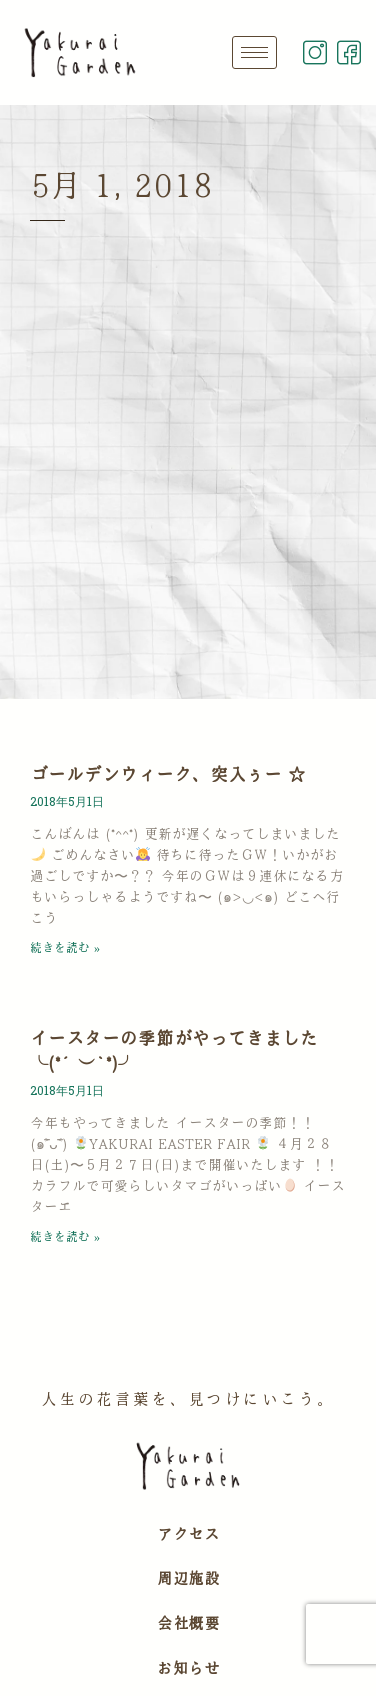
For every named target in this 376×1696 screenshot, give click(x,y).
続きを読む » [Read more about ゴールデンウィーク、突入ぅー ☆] (65, 947)
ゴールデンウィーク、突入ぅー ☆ (168, 774)
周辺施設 (188, 1578)
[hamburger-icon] (254, 52)
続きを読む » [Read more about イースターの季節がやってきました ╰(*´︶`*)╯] (65, 1236)
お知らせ (188, 1668)
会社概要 (188, 1623)
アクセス (188, 1534)
